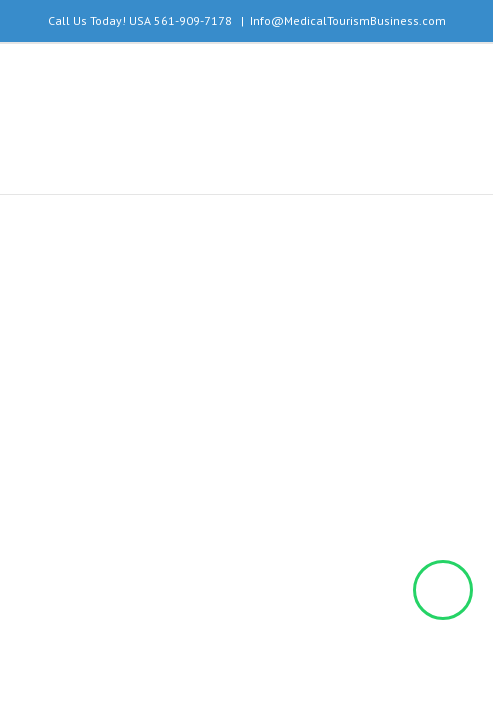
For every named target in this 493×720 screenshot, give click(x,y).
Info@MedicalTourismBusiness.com (348, 20)
